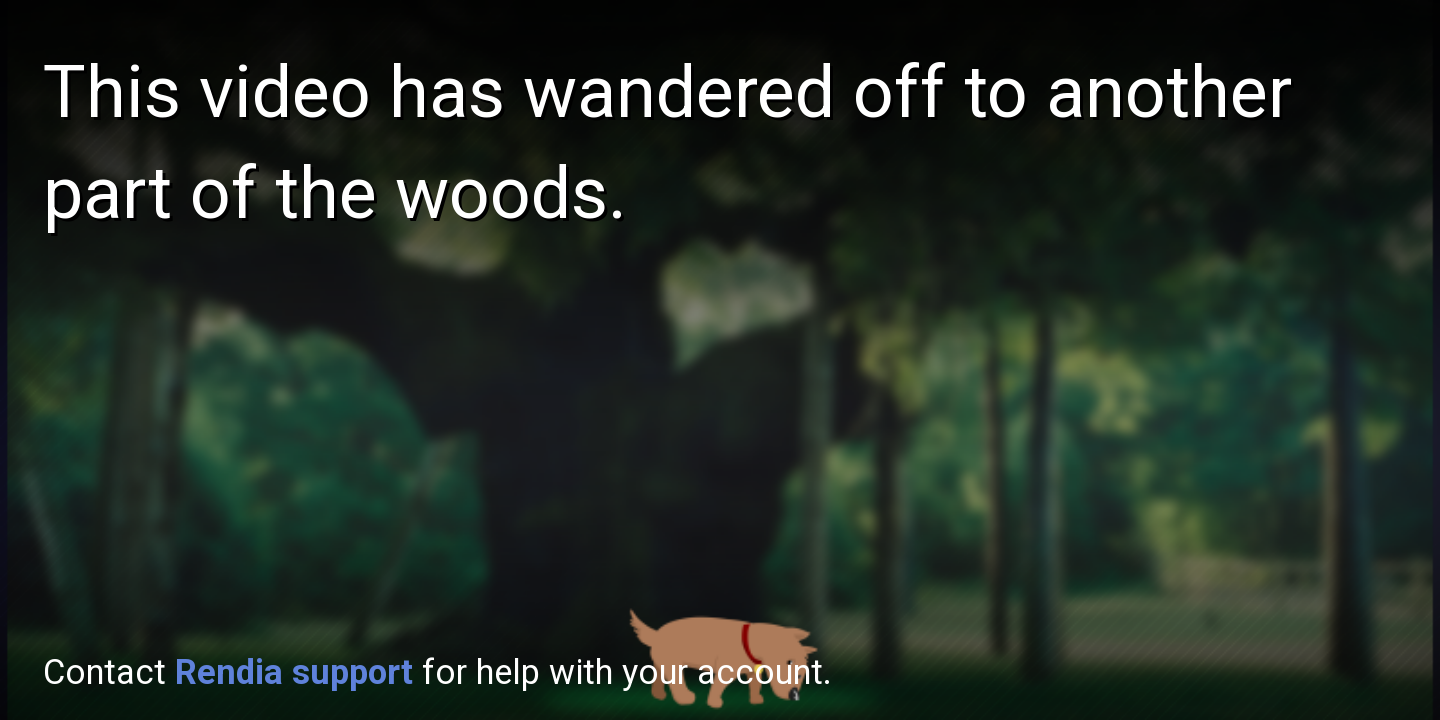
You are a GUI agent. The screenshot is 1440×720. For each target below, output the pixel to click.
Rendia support (294, 672)
